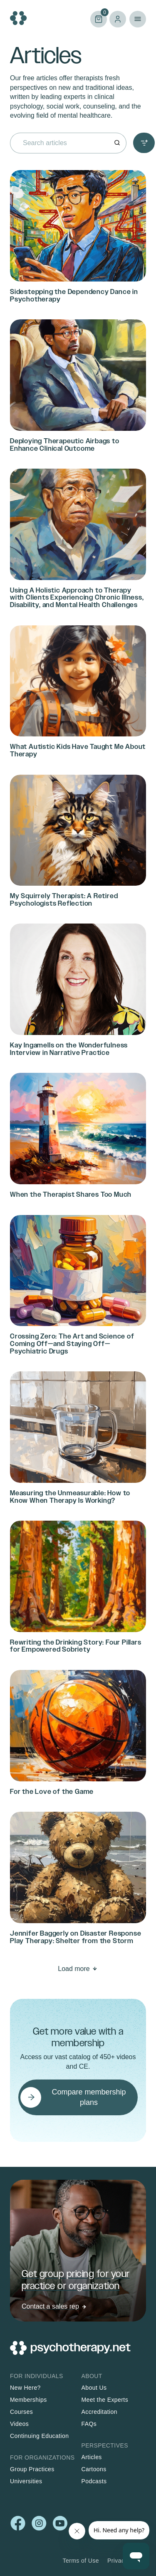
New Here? (25, 2387)
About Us (94, 2387)
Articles (92, 2457)
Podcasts (94, 2481)
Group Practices (32, 2469)
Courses (21, 2411)
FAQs (89, 2423)
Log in (117, 19)
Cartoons (94, 2469)
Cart (98, 18)
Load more (74, 1968)
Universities (26, 2481)
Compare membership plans (89, 2097)
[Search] (117, 143)
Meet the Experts (105, 2399)
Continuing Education (39, 2436)
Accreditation (99, 2411)
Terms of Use (80, 2560)
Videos (19, 2423)
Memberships (28, 2399)
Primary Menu (137, 19)
